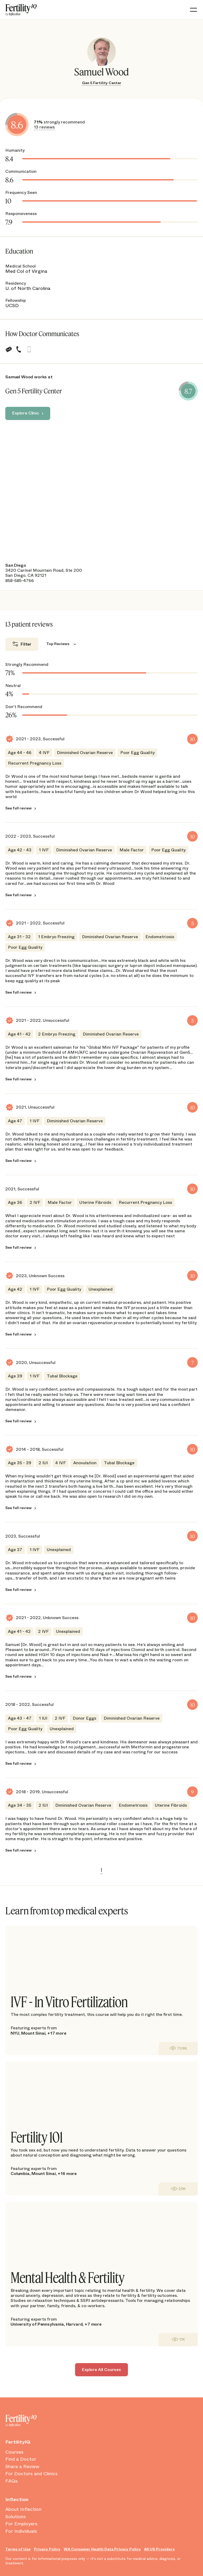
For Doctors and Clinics (31, 2474)
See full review (18, 808)
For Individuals (21, 2531)
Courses (14, 2452)
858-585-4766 (19, 581)
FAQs (11, 2481)
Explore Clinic (25, 413)
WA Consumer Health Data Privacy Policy (102, 2549)
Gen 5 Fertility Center (101, 82)
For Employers (21, 2524)
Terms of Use (18, 2549)
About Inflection (23, 2509)
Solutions (15, 2517)
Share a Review (22, 2467)
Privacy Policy (47, 2549)
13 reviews (44, 127)
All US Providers (159, 2549)
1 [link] (101, 1870)
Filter (26, 644)
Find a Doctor (20, 2459)
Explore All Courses (101, 2370)
